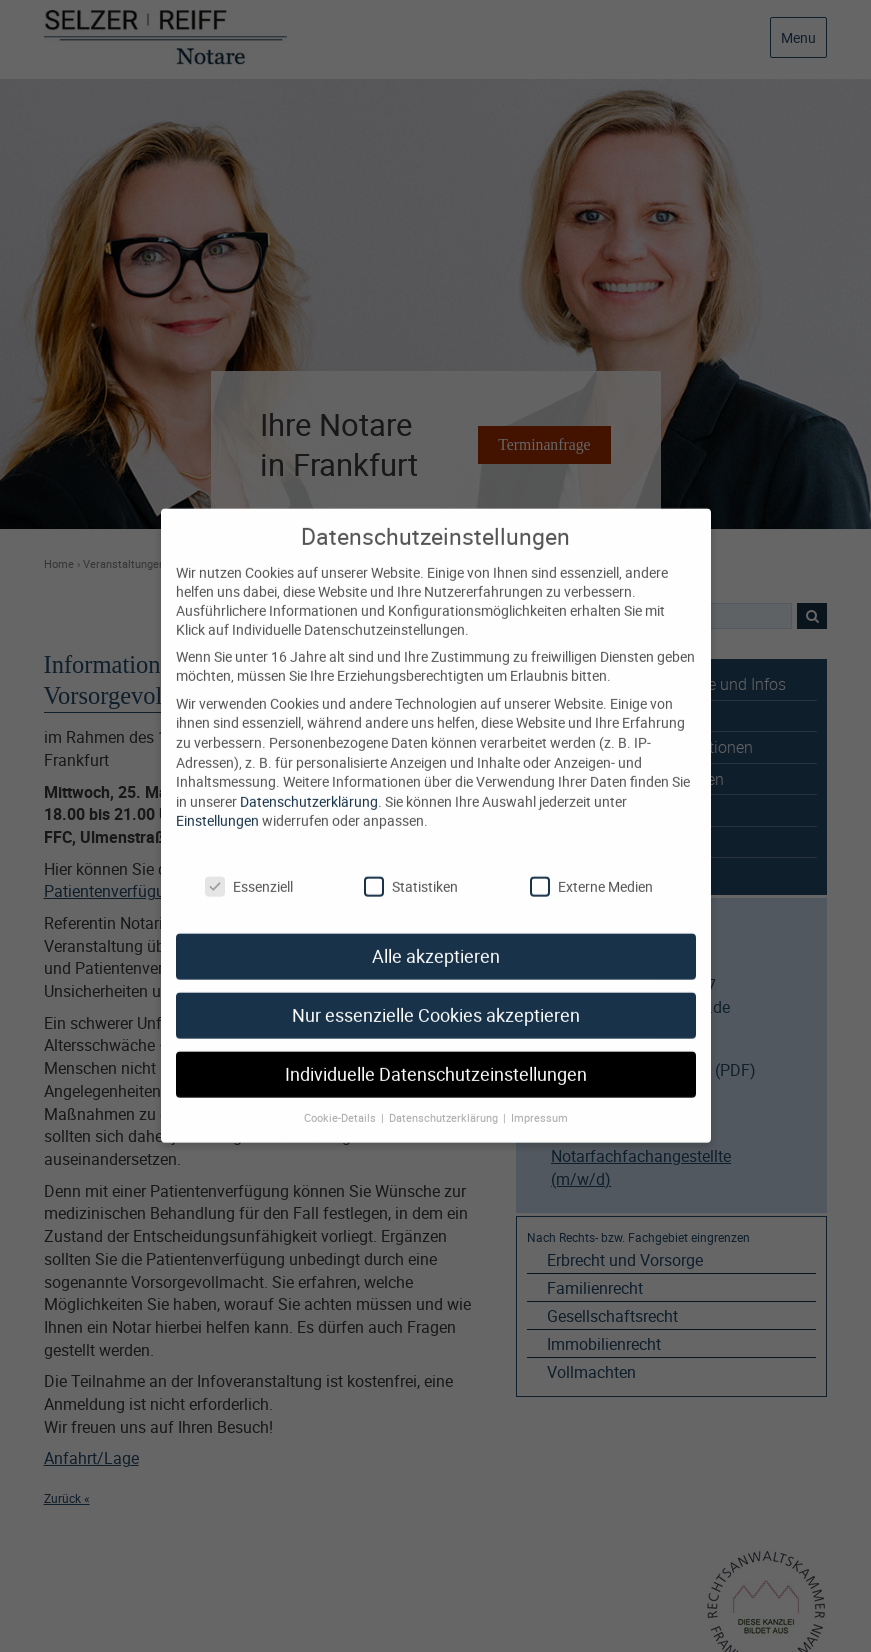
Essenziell (249, 867)
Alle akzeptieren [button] (436, 938)
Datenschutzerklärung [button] (445, 1100)
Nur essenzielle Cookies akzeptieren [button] (436, 997)
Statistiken (411, 867)
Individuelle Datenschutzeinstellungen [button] (436, 1056)
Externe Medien (591, 867)
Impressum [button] (539, 1100)
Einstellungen (217, 802)
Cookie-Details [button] (341, 1100)
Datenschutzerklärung (309, 783)
